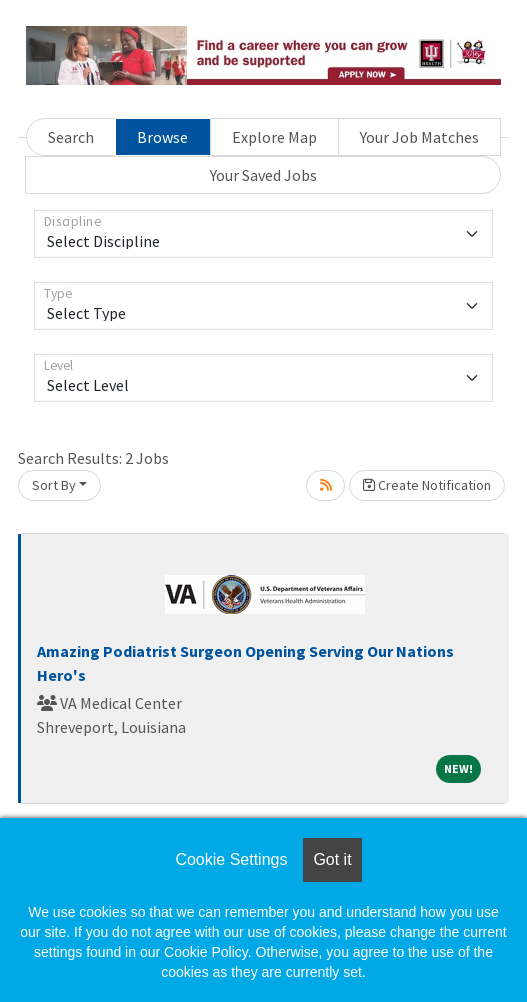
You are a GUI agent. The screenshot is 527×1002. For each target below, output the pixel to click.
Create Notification (427, 485)
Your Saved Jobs (263, 175)
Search (71, 137)
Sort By (54, 485)
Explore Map (274, 137)
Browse (162, 137)
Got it (332, 859)
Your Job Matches (419, 137)
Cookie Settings (231, 859)
